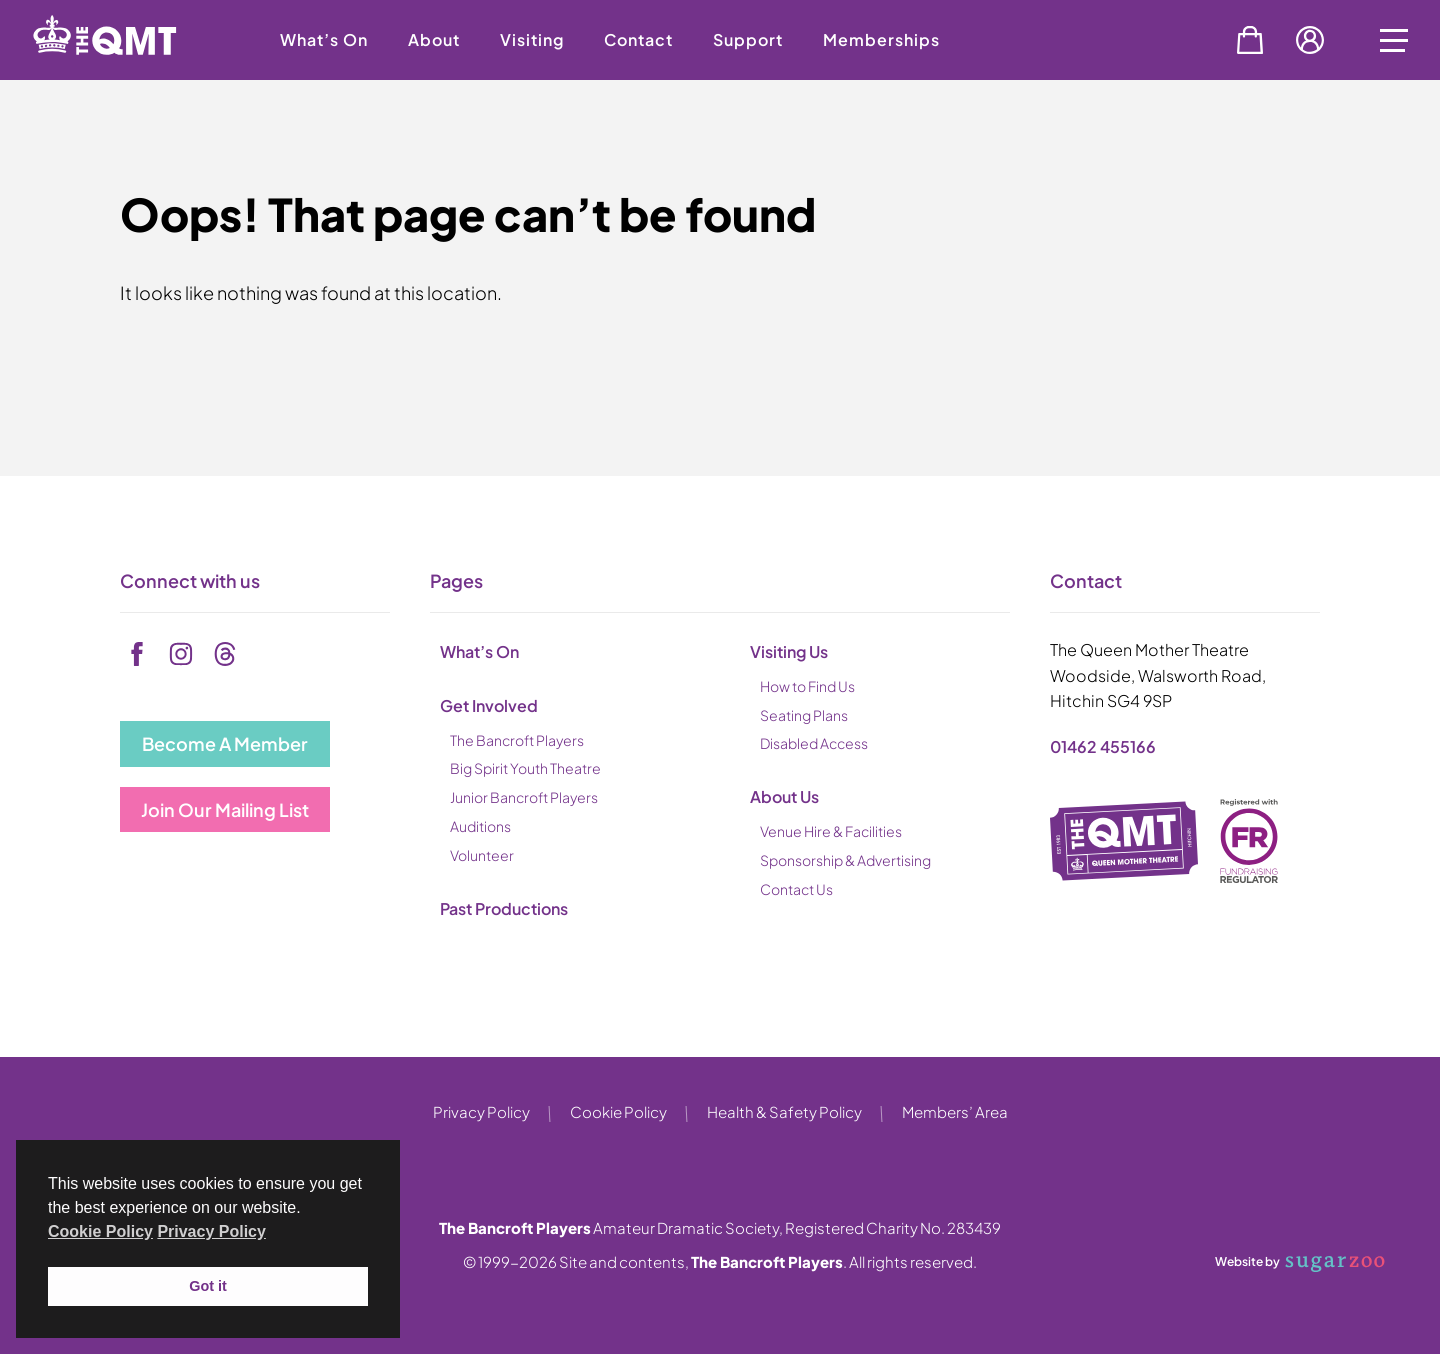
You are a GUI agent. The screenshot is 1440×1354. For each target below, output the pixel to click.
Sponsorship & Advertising (845, 860)
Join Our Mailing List (225, 809)
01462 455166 (1103, 746)
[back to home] (130, 72)
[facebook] (137, 654)
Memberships (881, 39)
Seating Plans (804, 715)
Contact (638, 39)
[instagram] (181, 654)
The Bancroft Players (517, 740)
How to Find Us (807, 686)
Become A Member (225, 743)
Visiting (532, 39)
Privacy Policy (481, 1111)
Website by (1300, 1263)
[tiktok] (225, 654)
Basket (1250, 40)
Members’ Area (955, 1111)
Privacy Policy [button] (211, 1231)
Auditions (480, 826)
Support (748, 39)
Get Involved (489, 705)
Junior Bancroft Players (524, 797)
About (434, 39)
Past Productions (504, 908)
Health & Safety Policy (784, 1111)
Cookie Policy (618, 1111)
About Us (784, 796)
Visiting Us (789, 651)
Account (1310, 40)
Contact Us (796, 889)
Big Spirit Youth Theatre (525, 768)
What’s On (324, 39)
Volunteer (482, 855)
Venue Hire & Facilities (831, 831)
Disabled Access (814, 743)
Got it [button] (208, 1286)
